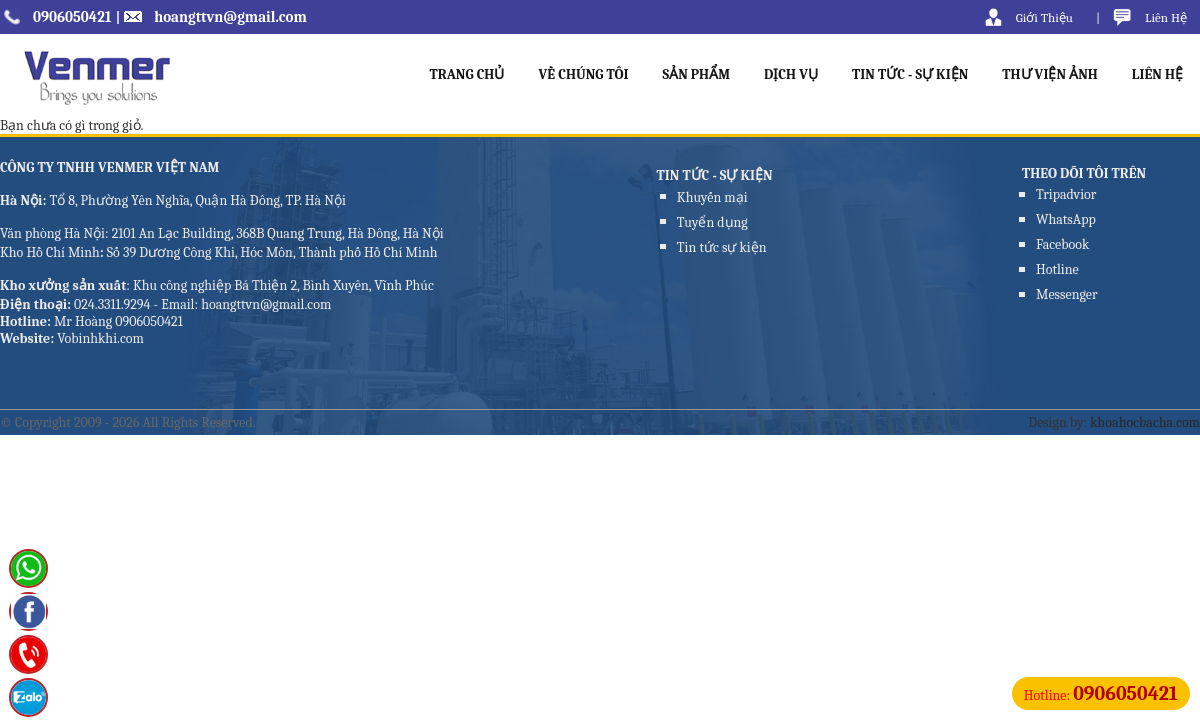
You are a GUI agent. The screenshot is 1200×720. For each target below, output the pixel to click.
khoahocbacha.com (1145, 422)
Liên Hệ (1166, 17)
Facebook (1062, 244)
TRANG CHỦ (466, 74)
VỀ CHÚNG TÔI (583, 74)
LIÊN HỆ (1157, 74)
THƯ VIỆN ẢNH (1050, 74)
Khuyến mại (712, 197)
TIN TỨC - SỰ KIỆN (910, 74)
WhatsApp (1066, 219)
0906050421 (72, 17)
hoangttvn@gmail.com (230, 17)
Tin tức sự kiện (722, 247)
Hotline (1057, 269)
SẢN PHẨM (697, 74)
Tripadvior (1066, 194)
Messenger (1067, 294)
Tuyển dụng (712, 222)
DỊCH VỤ (791, 74)
